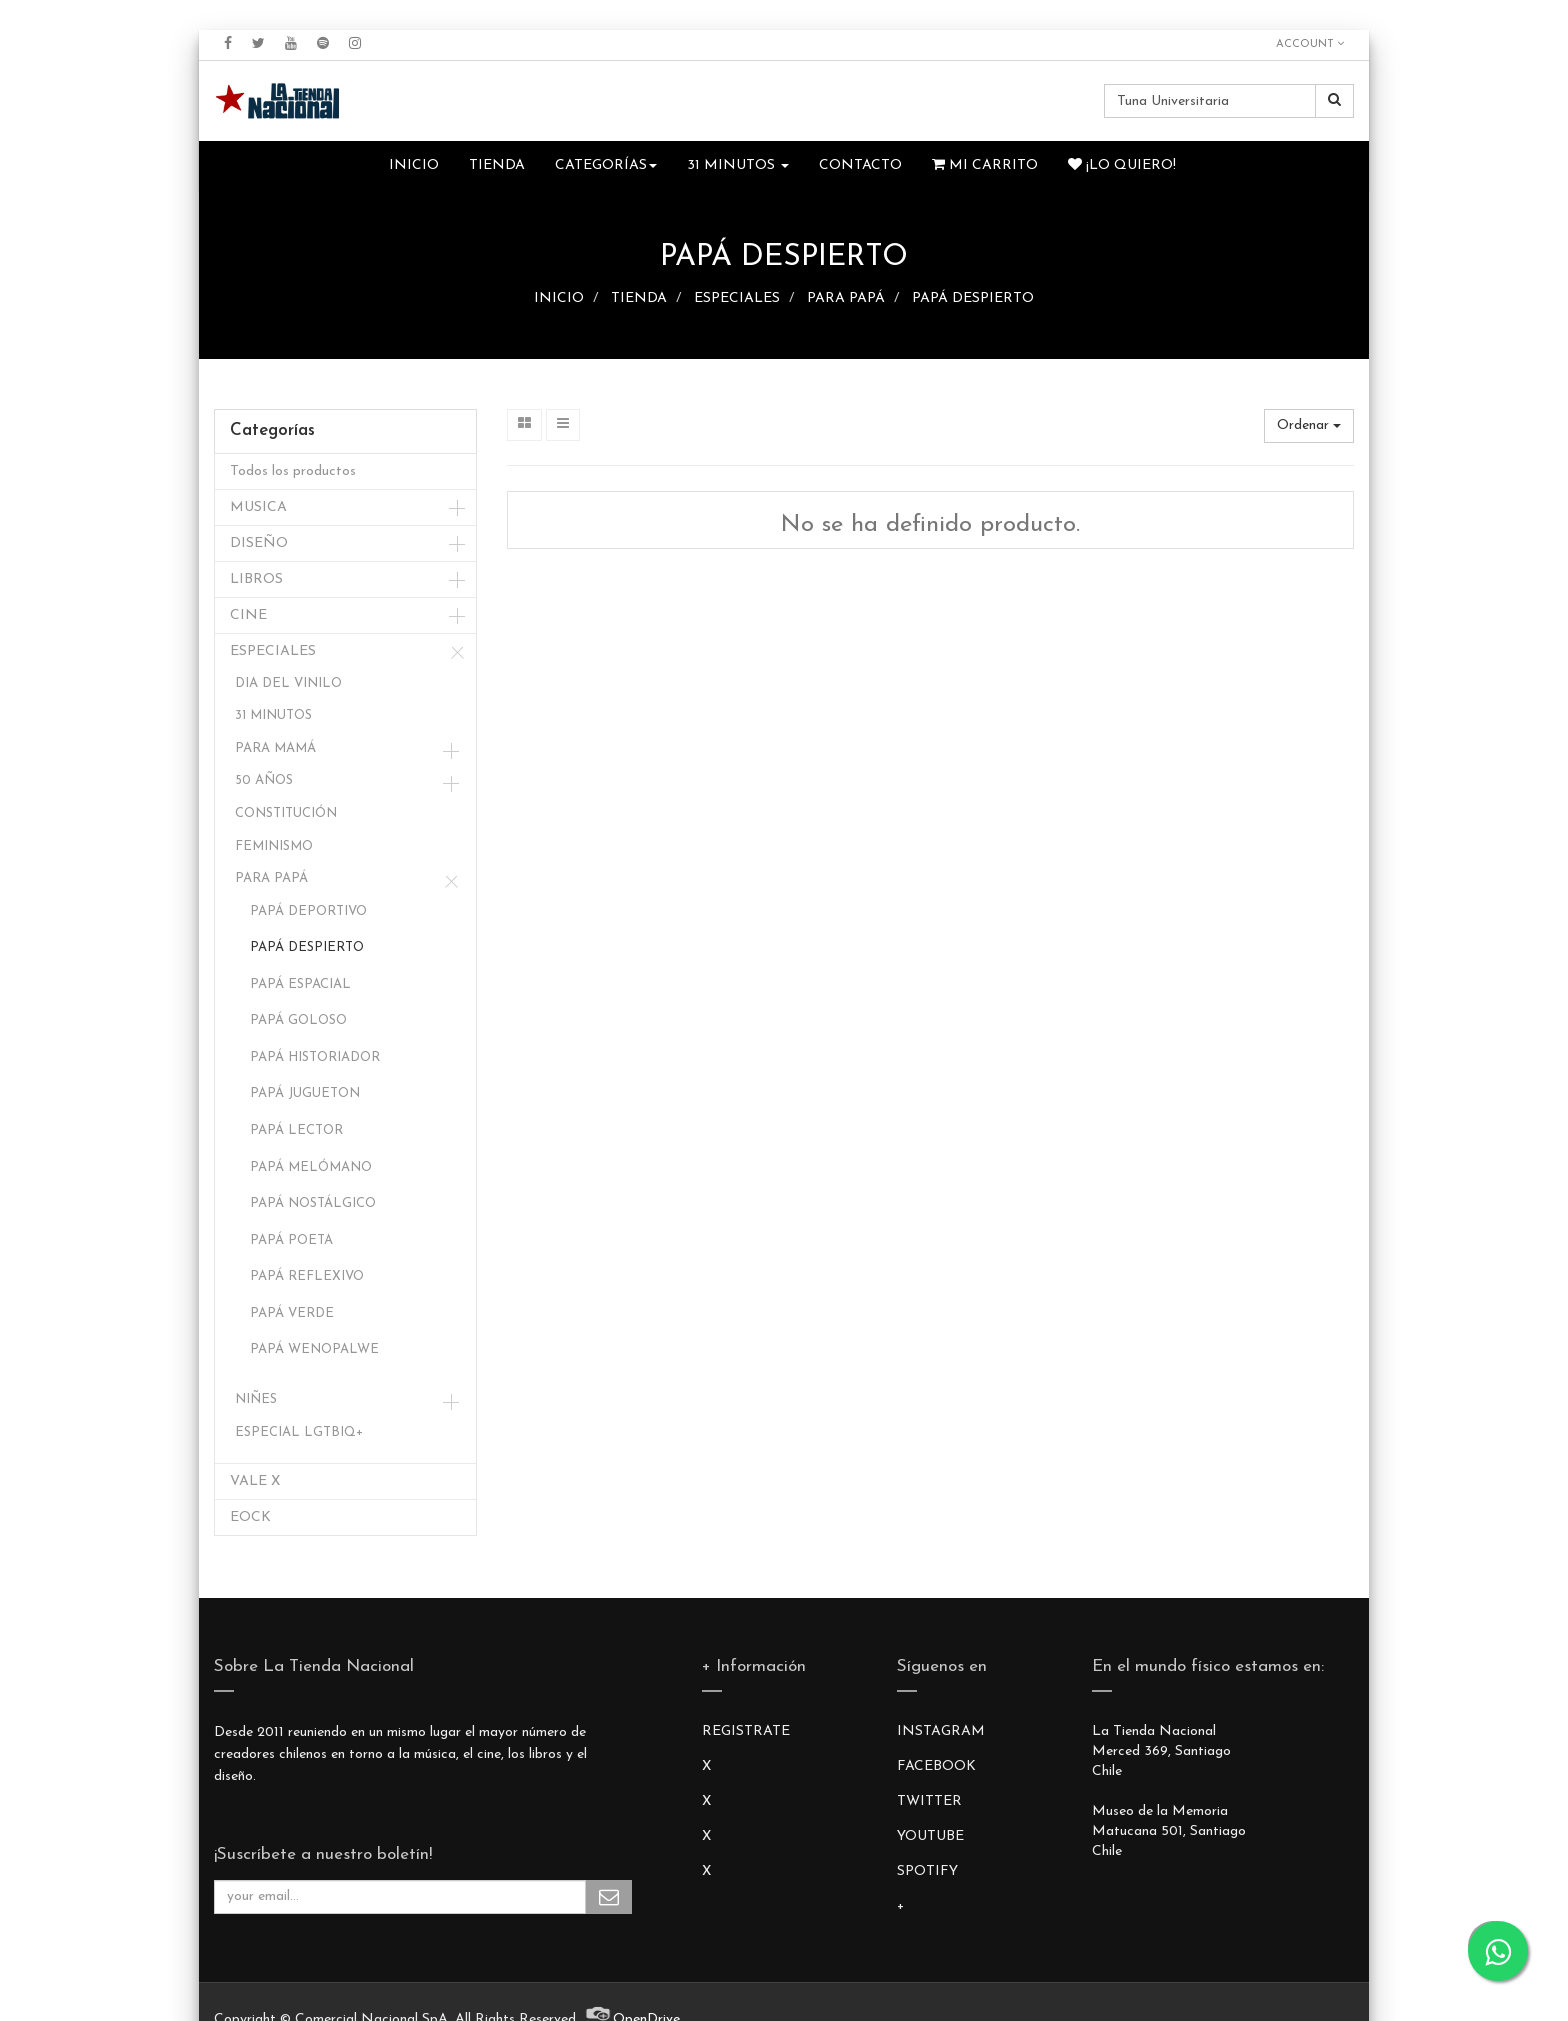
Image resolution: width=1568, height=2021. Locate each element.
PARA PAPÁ (846, 298)
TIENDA (639, 298)
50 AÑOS (264, 780)
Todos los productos (293, 471)
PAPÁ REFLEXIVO (307, 1276)
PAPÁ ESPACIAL (300, 984)
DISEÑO (259, 543)
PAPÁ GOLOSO (298, 1020)
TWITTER (929, 1801)
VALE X (255, 1481)
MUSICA (258, 507)
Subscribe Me (609, 1897)
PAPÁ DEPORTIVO (308, 911)
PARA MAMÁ (275, 748)
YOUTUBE (930, 1836)
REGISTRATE (746, 1731)
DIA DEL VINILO (288, 683)
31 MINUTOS (273, 715)
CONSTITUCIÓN (286, 813)
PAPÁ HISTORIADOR (315, 1057)
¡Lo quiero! (1122, 165)
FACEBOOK (936, 1766)
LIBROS (256, 579)
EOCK (250, 1517)
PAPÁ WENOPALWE (314, 1349)
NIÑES (256, 1399)
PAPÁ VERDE (292, 1313)
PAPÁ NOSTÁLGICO (313, 1203)
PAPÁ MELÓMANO (311, 1167)
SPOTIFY (927, 1871)
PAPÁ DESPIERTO (973, 298)
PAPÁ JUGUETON (305, 1093)
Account (1310, 44)
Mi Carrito (985, 165)
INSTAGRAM (941, 1731)
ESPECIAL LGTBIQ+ (299, 1432)
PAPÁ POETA (291, 1240)
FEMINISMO (274, 846)
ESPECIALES (737, 298)
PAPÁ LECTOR (296, 1130)
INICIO (559, 298)
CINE (248, 615)
